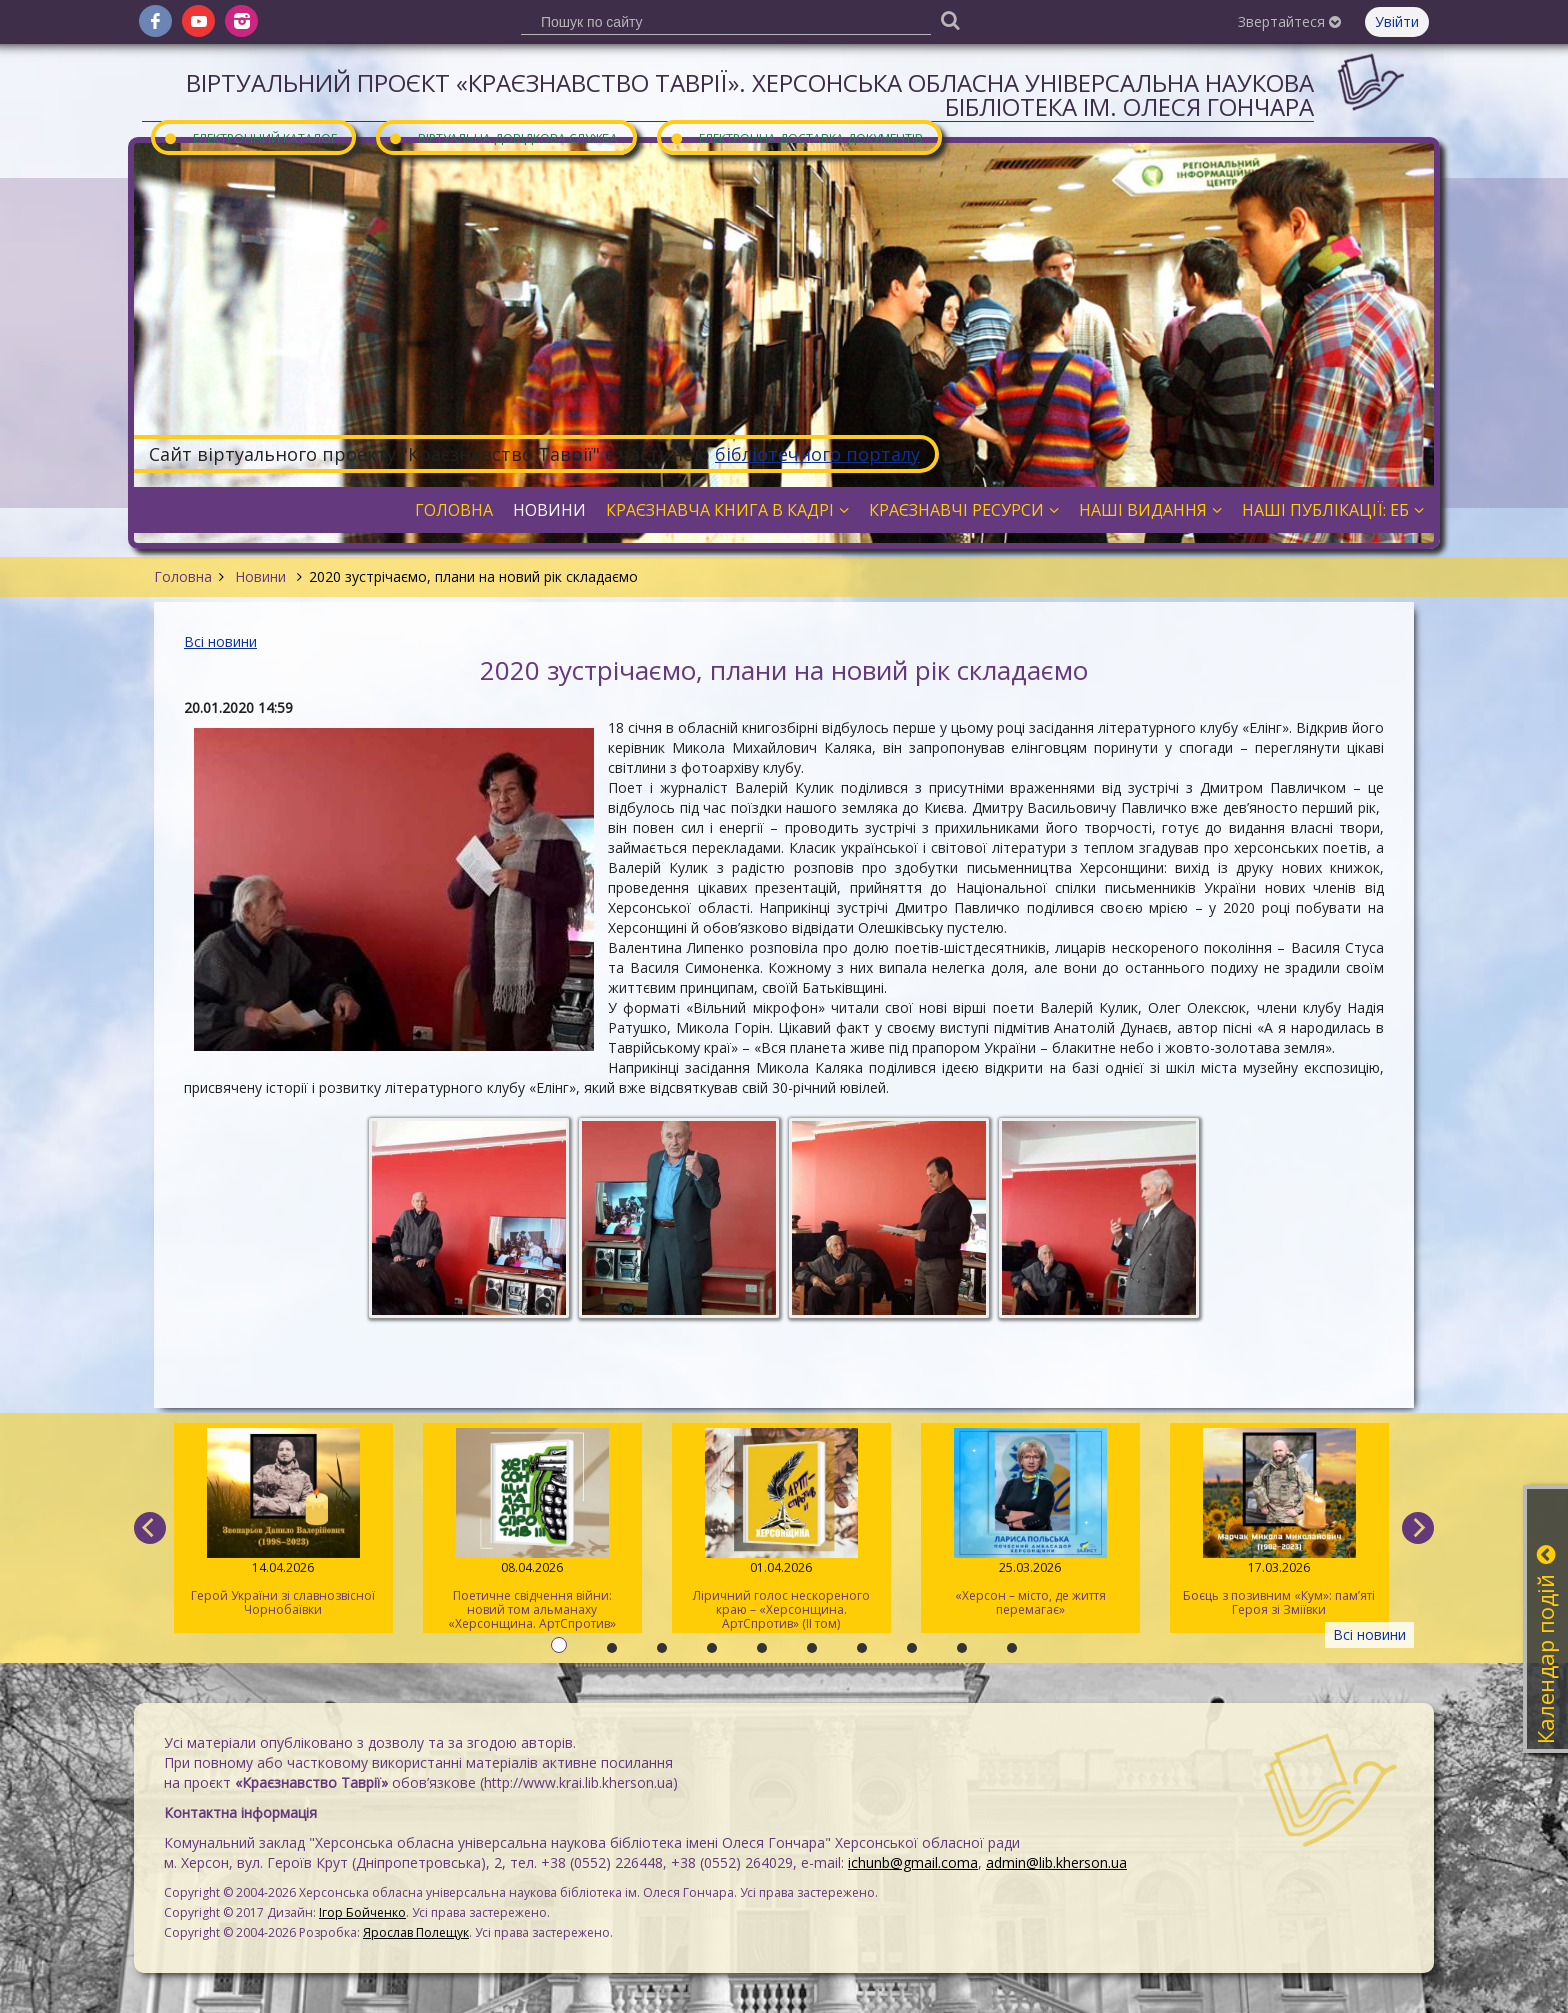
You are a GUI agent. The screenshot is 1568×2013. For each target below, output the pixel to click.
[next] (1418, 1528)
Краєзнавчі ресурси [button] (964, 510)
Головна (183, 576)
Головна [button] (454, 510)
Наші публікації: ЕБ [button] (1333, 510)
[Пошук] (950, 19)
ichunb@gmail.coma (913, 1862)
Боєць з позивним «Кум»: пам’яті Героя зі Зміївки (1279, 1523)
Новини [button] (549, 510)
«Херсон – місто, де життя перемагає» (1030, 1523)
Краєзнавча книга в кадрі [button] (727, 510)
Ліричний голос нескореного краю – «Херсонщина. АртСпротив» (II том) (781, 1530)
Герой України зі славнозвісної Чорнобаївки (283, 1523)
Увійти (1397, 21)
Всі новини (220, 641)
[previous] (150, 1528)
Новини (260, 576)
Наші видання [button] (1150, 510)
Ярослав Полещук (416, 1932)
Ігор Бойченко (362, 1912)
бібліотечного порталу (817, 454)
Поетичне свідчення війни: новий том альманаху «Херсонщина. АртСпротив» (532, 1530)
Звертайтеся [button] (1289, 21)
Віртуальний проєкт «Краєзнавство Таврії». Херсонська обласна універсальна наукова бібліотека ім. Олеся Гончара (750, 94)
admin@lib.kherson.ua (1056, 1862)
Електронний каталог (250, 137)
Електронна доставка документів (796, 137)
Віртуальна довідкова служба (503, 137)
